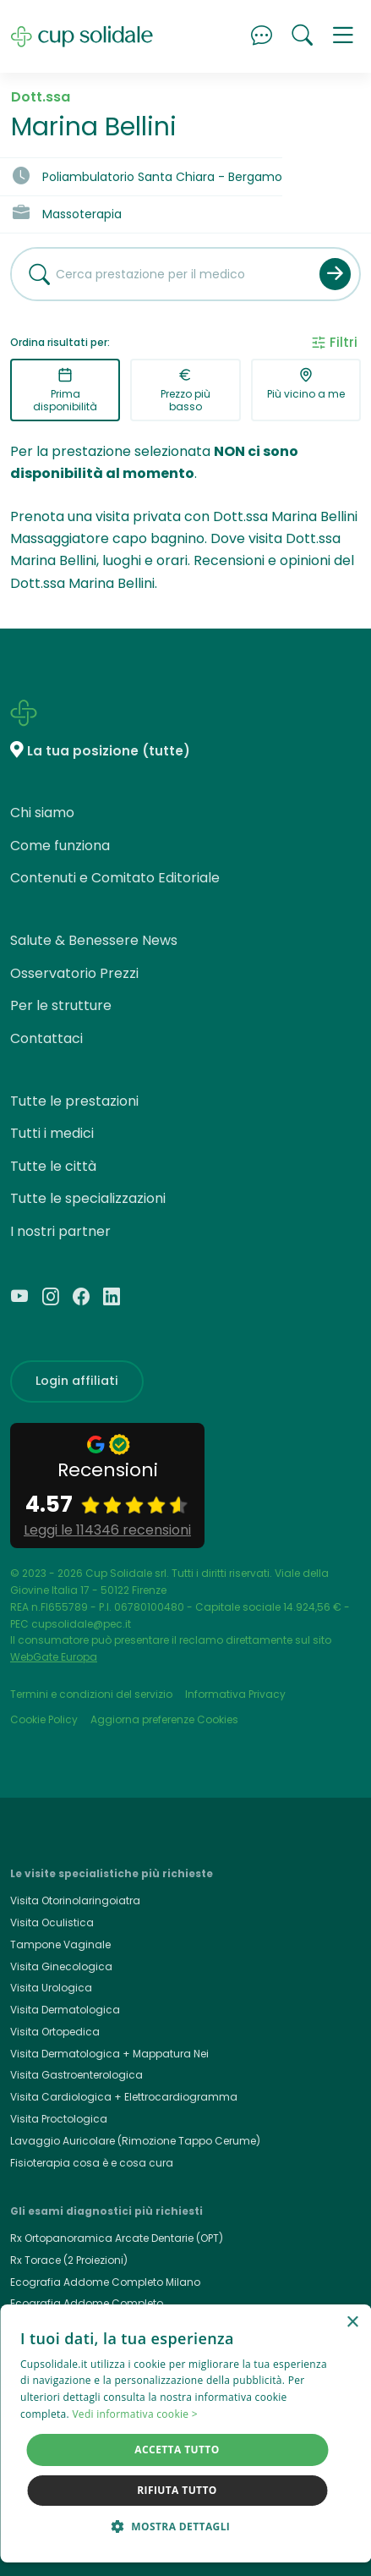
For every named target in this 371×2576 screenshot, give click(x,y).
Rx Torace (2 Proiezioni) (69, 2260)
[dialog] (185, 2433)
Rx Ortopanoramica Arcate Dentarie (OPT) (116, 2238)
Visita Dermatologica (65, 2009)
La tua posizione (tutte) (108, 751)
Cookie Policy (44, 1719)
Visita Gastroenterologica (76, 2075)
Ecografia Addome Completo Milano (105, 2282)
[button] (343, 36)
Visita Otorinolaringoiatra (75, 1900)
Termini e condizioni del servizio (91, 1694)
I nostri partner (60, 1231)
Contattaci (46, 1038)
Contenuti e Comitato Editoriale (115, 877)
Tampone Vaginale (60, 1944)
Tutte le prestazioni (74, 1101)
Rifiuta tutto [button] (177, 2490)
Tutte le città (53, 1166)
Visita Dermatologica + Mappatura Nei (109, 2053)
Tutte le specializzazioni (88, 1198)
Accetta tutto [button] (176, 2449)
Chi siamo (42, 812)
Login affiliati (76, 1380)
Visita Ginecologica (61, 1966)
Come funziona (60, 845)
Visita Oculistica (52, 1922)
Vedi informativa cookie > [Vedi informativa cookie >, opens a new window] (135, 2414)
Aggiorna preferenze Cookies (164, 1719)
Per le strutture (61, 1005)
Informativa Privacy (235, 1694)
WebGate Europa (53, 1657)
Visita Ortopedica (55, 2031)
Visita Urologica (51, 1987)
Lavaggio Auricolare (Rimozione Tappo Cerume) (135, 2141)
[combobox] (159, 274)
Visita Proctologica (58, 2119)
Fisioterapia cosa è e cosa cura (91, 2163)
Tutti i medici (52, 1133)
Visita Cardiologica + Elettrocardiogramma (123, 2097)
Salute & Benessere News (93, 940)
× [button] (352, 2322)
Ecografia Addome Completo (86, 2303)
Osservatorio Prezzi (74, 973)
